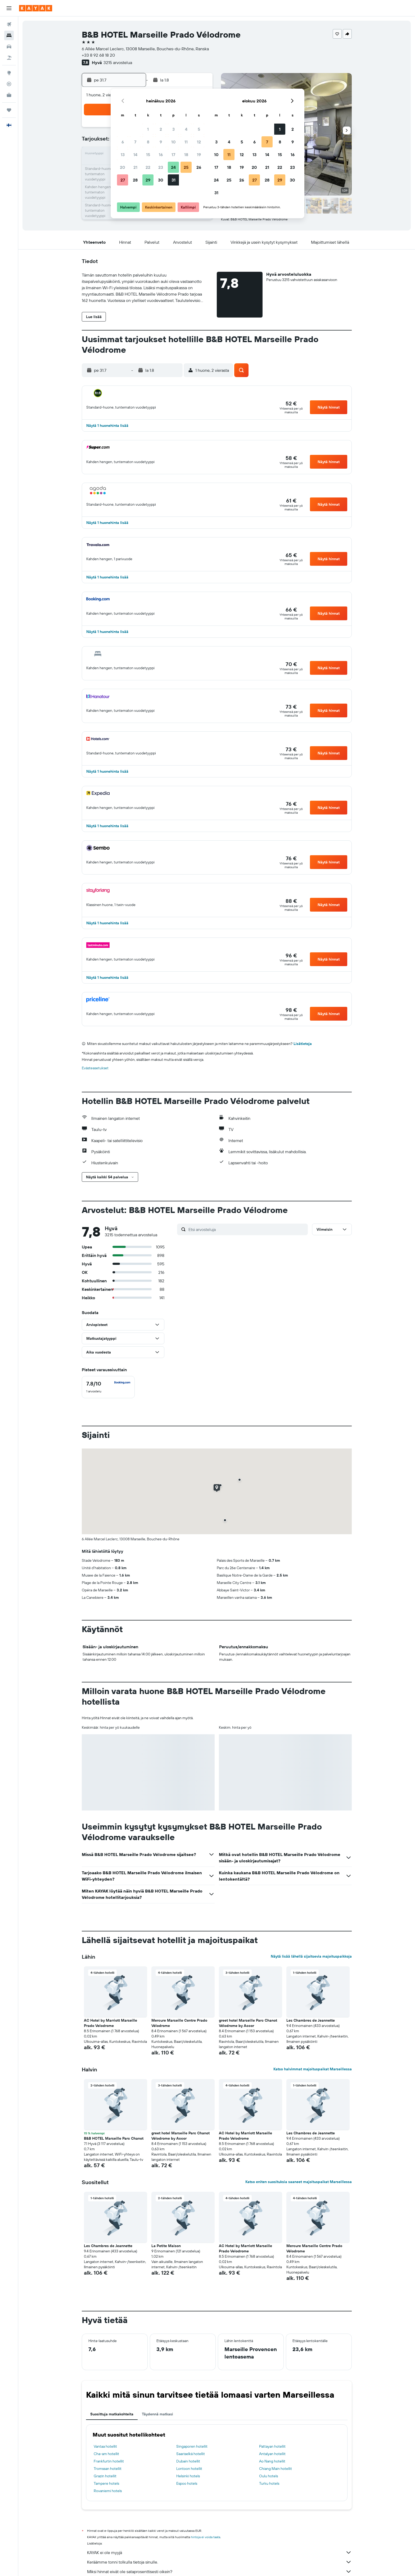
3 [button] (173, 129)
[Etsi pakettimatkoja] (9, 57)
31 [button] (173, 180)
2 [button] (161, 129)
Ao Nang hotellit (272, 2461)
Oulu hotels (268, 2476)
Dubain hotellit (188, 2461)
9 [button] (161, 141)
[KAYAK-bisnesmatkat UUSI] (9, 95)
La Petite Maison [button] (166, 2245)
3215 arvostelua (117, 62)
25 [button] (186, 167)
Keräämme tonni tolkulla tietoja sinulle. (219, 2562)
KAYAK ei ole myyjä (219, 2552)
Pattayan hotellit (272, 2446)
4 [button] (186, 129)
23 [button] (160, 167)
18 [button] (186, 154)
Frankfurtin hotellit (109, 2461)
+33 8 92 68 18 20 (98, 55)
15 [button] (148, 154)
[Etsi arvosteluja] (247, 1229)
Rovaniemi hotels (108, 2490)
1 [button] (148, 129)
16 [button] (161, 154)
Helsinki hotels (188, 2476)
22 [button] (148, 167)
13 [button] (123, 154)
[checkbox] (108, 1387)
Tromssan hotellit (107, 2468)
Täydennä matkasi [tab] (157, 2414)
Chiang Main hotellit (275, 2468)
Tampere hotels (106, 2483)
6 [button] (122, 141)
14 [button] (135, 154)
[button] (9, 8)
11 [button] (186, 141)
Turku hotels (269, 2483)
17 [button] (173, 154)
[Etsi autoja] (9, 46)
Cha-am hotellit (106, 2453)
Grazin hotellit (105, 2476)
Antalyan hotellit (272, 2453)
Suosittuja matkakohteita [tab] (111, 2414)
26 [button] (198, 167)
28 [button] (135, 180)
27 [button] (122, 180)
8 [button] (148, 141)
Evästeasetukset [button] (95, 1068)
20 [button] (122, 167)
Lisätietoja (303, 1043)
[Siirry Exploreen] (9, 72)
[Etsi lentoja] (9, 24)
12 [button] (199, 141)
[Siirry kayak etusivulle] (35, 8)
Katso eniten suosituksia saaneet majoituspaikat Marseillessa (298, 2181)
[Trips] (9, 110)
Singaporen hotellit (192, 2446)
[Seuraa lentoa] (9, 84)
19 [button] (199, 154)
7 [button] (135, 141)
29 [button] (148, 180)
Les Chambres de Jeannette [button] (310, 2020)
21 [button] (135, 167)
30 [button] (160, 180)
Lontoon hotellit (189, 2468)
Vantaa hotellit (105, 2446)
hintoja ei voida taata (205, 2537)
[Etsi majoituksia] (9, 35)
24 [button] (173, 167)
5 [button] (199, 129)
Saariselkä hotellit (190, 2453)
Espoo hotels (186, 2483)
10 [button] (173, 141)
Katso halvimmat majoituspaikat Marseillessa (312, 2069)
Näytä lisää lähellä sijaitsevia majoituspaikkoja (311, 1956)
